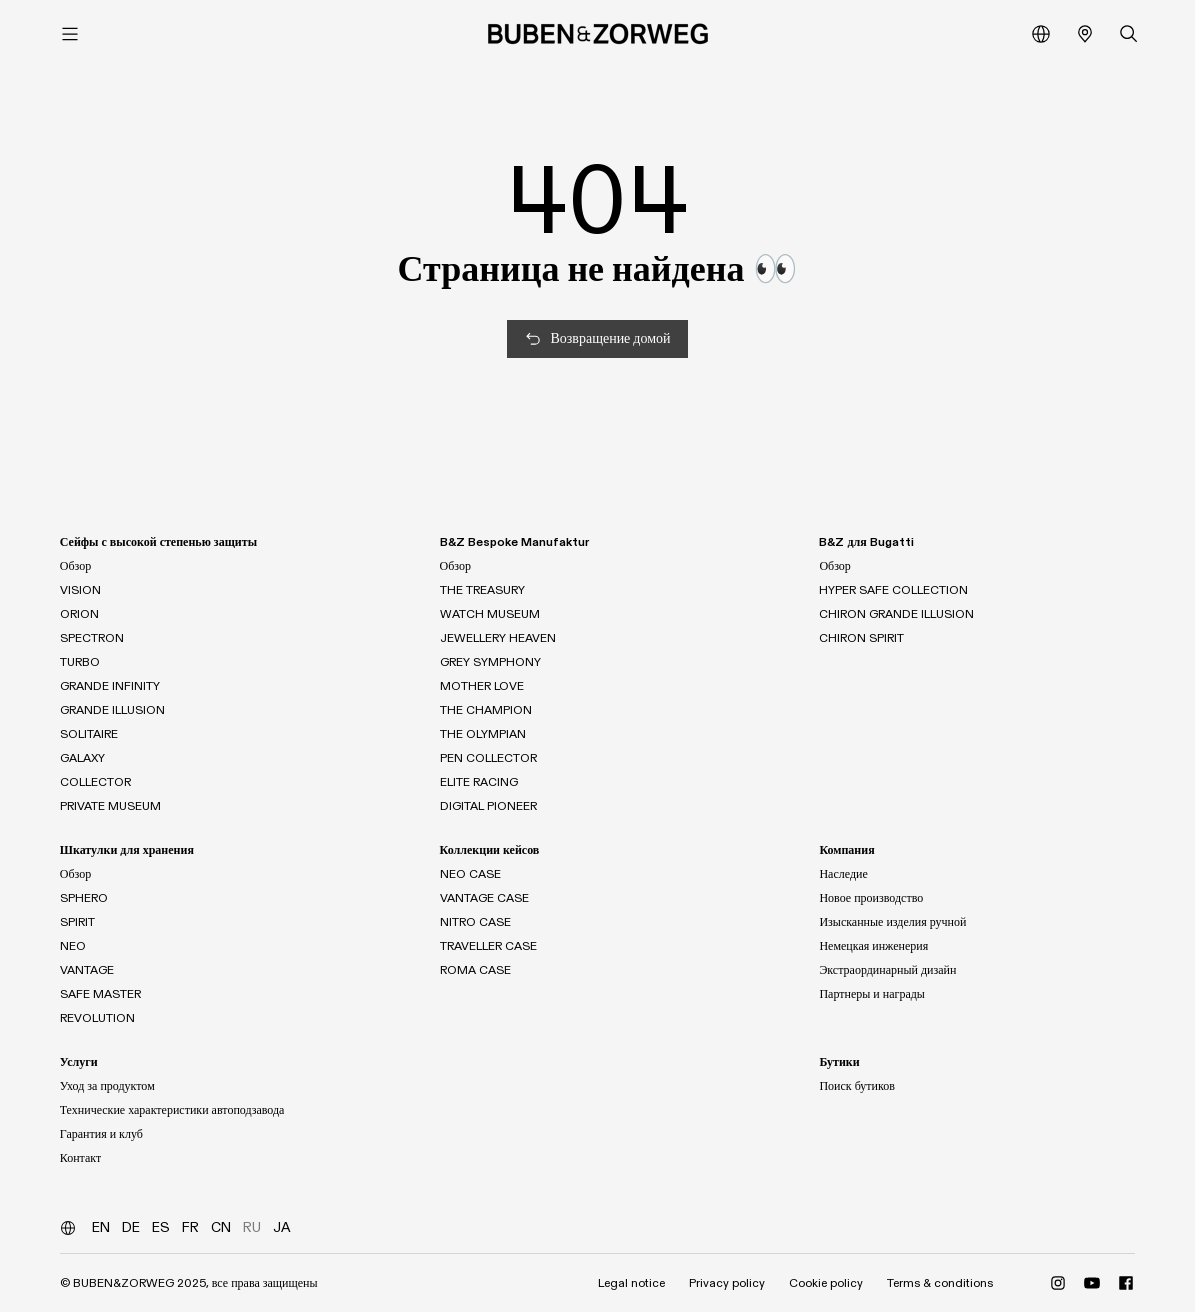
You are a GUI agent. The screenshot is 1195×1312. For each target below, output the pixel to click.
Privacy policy (727, 1283)
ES (161, 1227)
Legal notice (631, 1283)
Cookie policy (826, 1283)
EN (101, 1227)
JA (282, 1227)
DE (131, 1227)
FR (190, 1227)
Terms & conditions (940, 1283)
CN (221, 1227)
